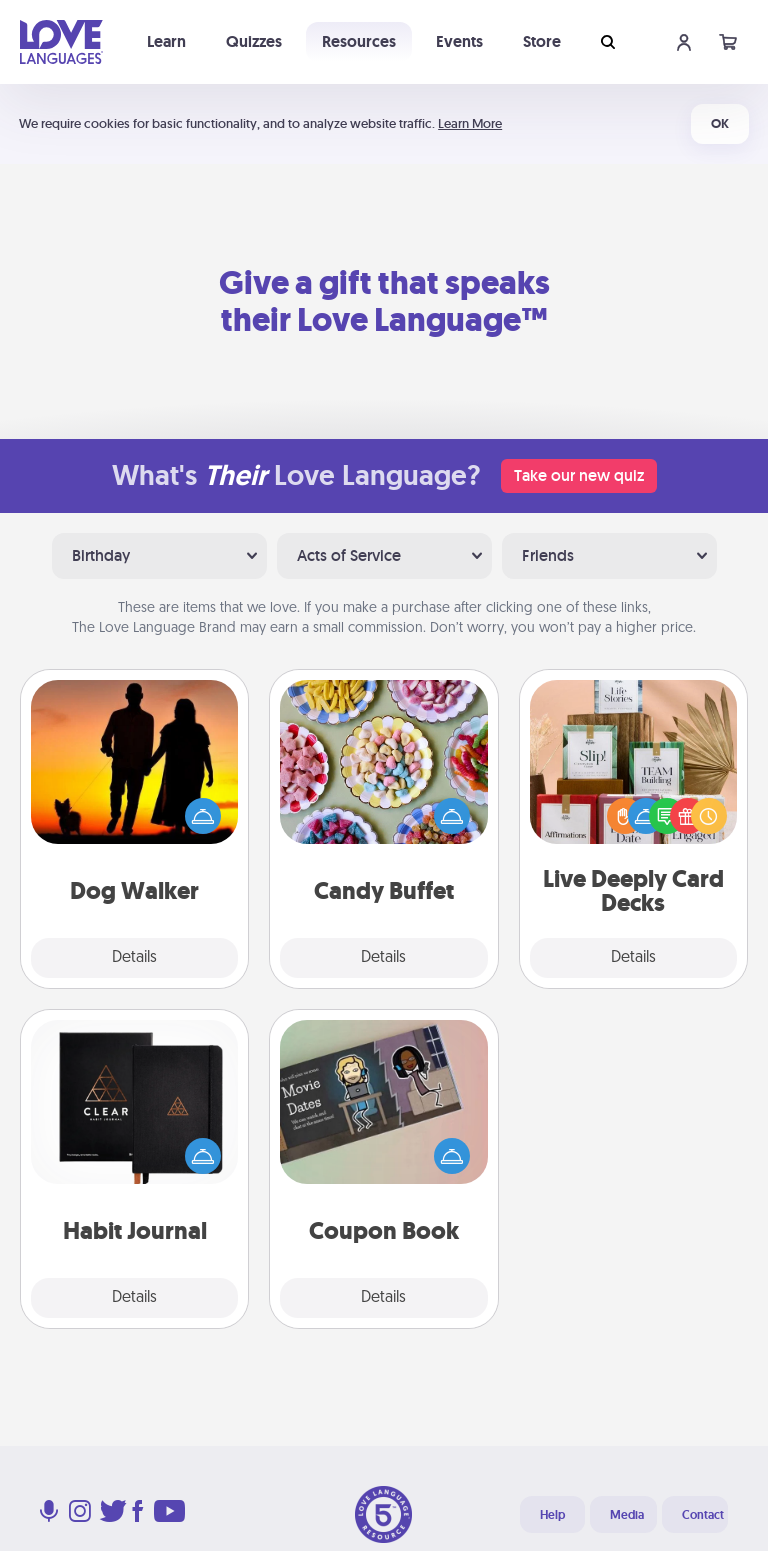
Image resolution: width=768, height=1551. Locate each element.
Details (134, 958)
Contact (703, 1515)
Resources (359, 41)
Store (542, 41)
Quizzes (254, 41)
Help (552, 1515)
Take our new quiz (579, 475)
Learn (166, 41)
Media (627, 1515)
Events (459, 41)
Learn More (470, 123)
